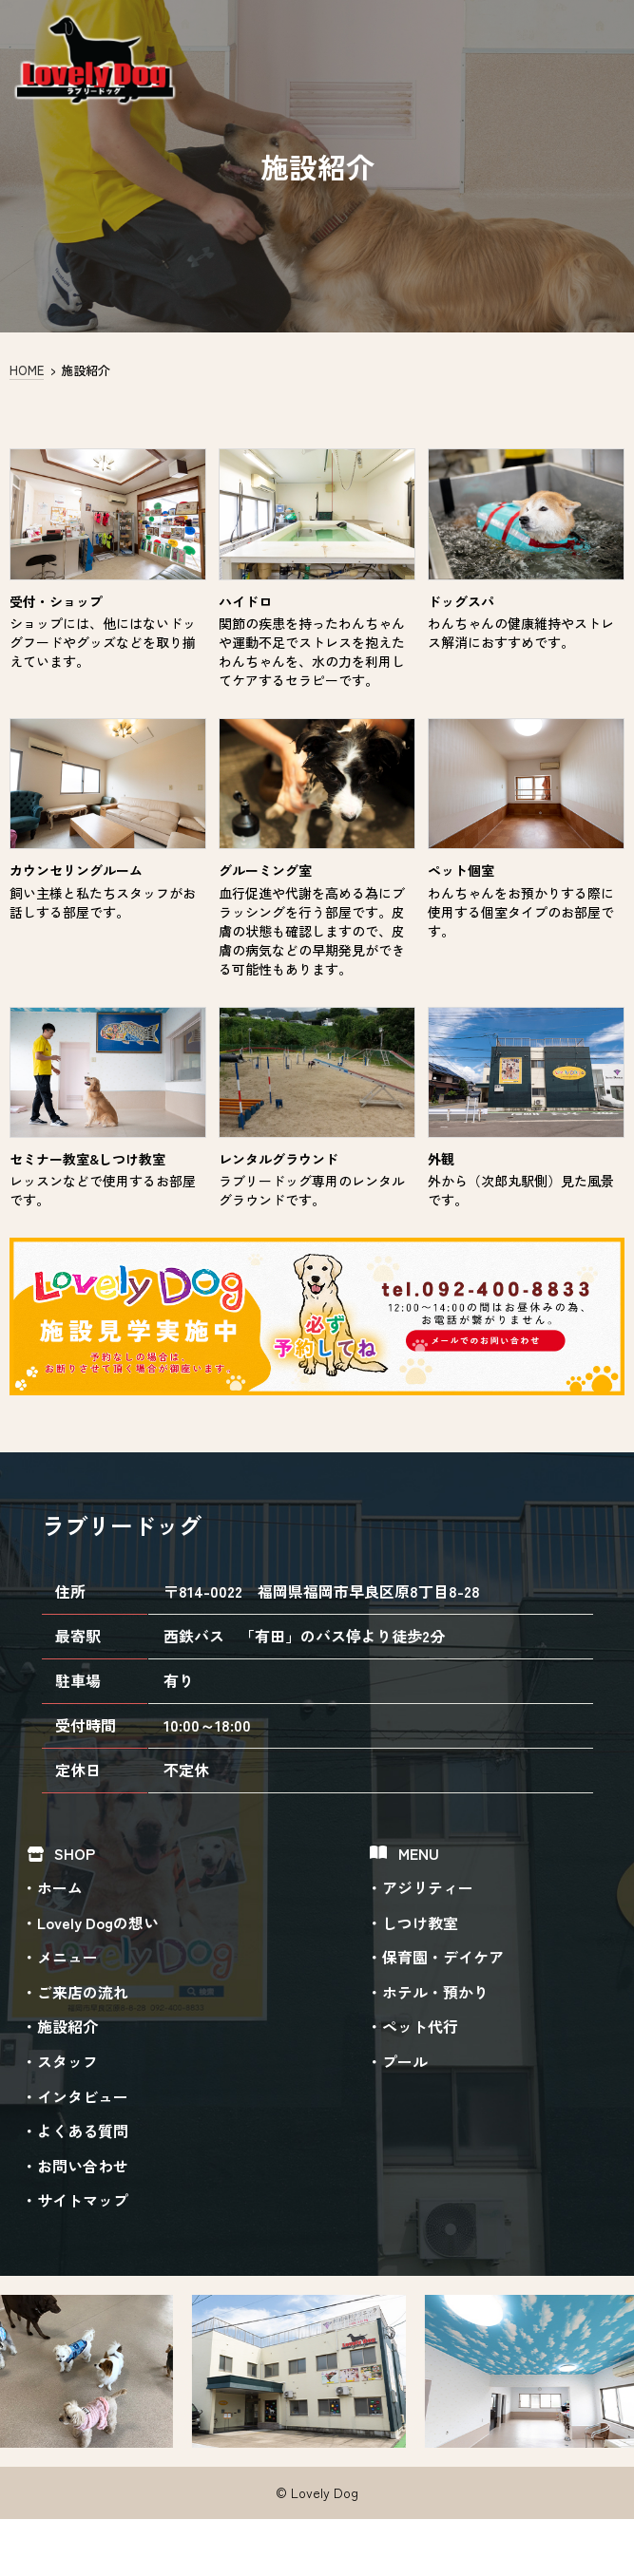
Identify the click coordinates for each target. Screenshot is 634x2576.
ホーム (60, 1887)
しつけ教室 (420, 1922)
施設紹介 (67, 2027)
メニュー (67, 1956)
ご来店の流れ (82, 1991)
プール (405, 2061)
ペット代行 (420, 2027)
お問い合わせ (82, 2165)
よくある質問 (82, 2130)
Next (616, 2370)
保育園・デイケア (443, 1956)
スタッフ (67, 2061)
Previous (18, 2372)
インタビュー (82, 2096)
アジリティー (427, 1887)
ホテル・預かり (435, 1991)
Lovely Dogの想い (98, 1922)
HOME (27, 370)
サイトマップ (82, 2199)
